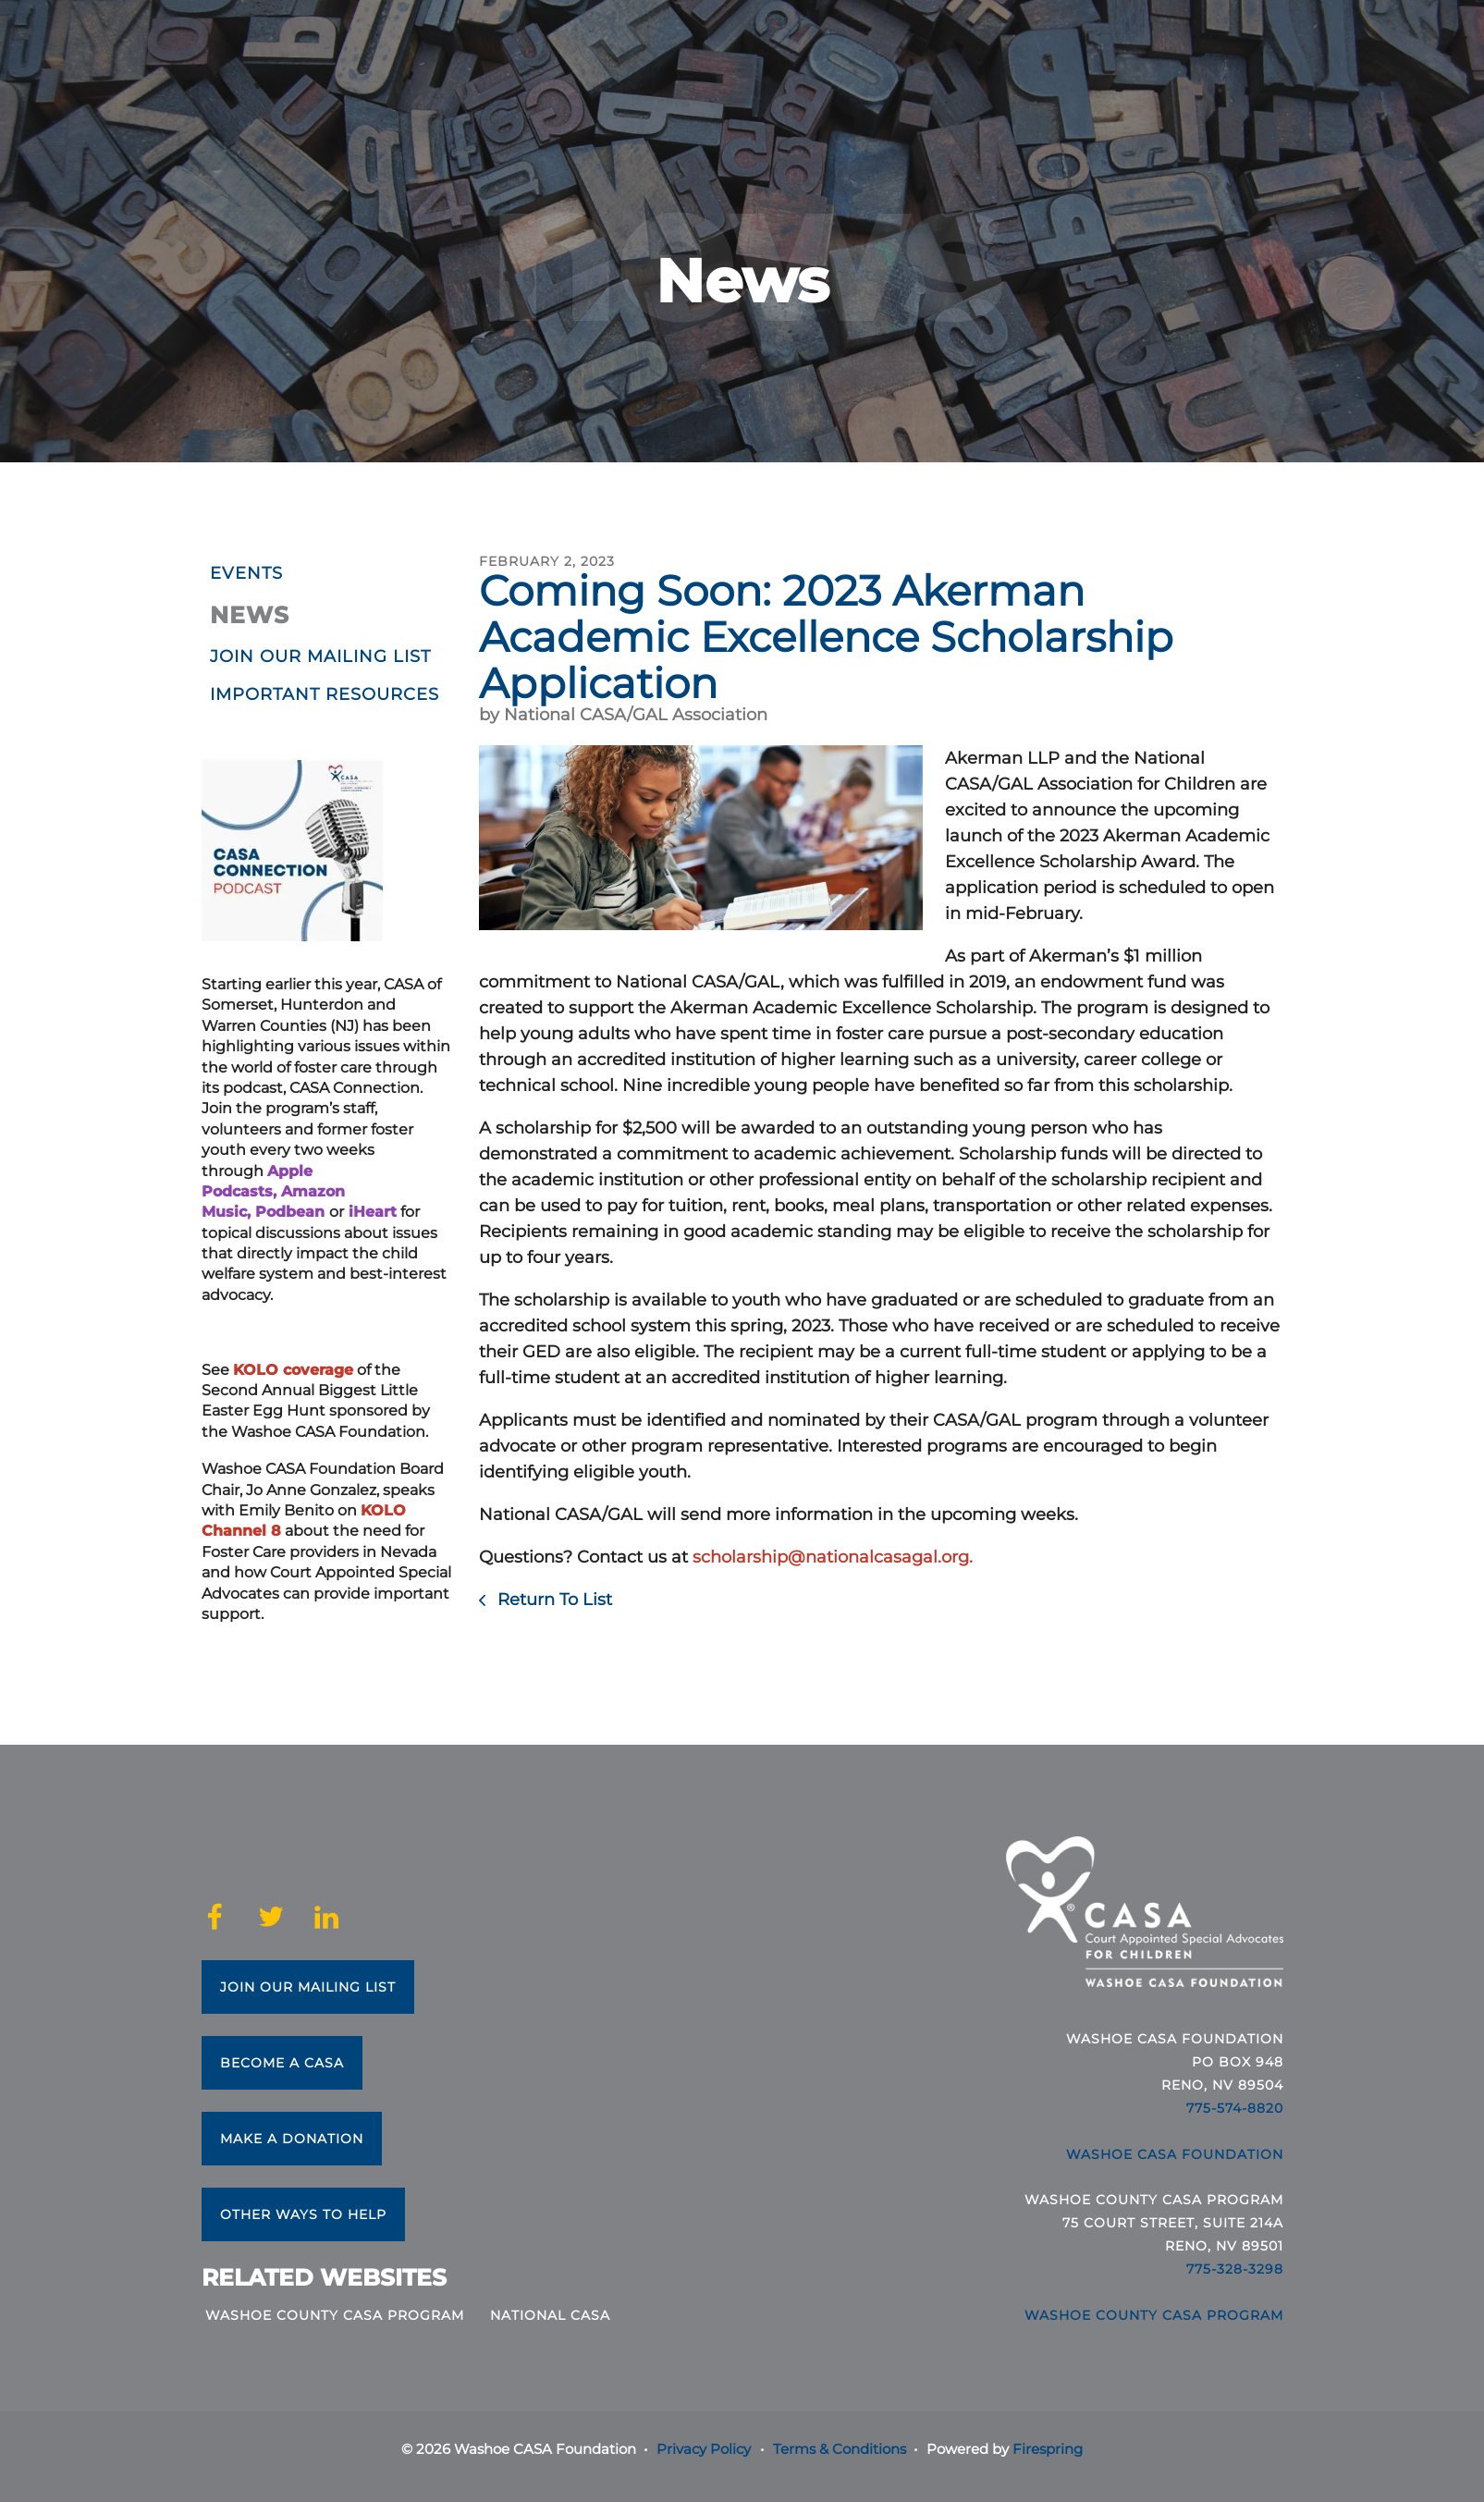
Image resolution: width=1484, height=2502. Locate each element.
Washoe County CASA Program (334, 2315)
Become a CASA (282, 2062)
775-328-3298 (1234, 2269)
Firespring (1047, 2449)
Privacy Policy (703, 2449)
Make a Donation (291, 2138)
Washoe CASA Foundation (1174, 2154)
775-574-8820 (1234, 2108)
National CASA (550, 2315)
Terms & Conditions (839, 2449)
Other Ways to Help (303, 2214)
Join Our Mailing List (308, 1987)
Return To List (552, 1599)
